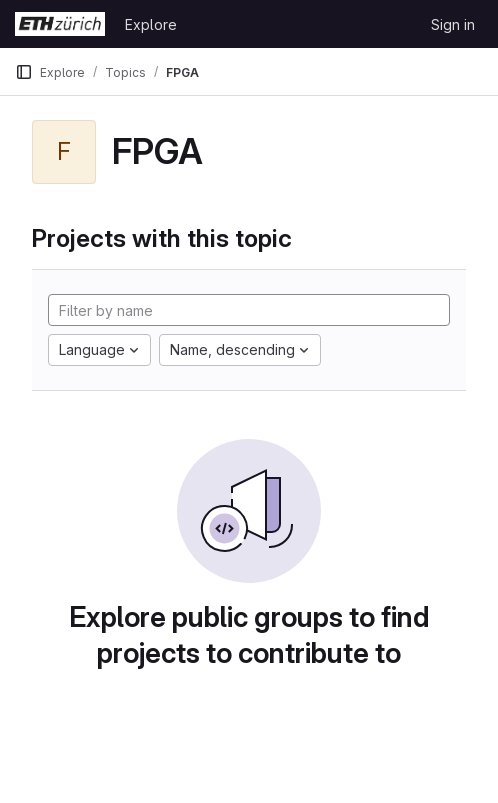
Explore (151, 24)
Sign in (453, 24)
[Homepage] (60, 24)
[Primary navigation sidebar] (24, 72)
